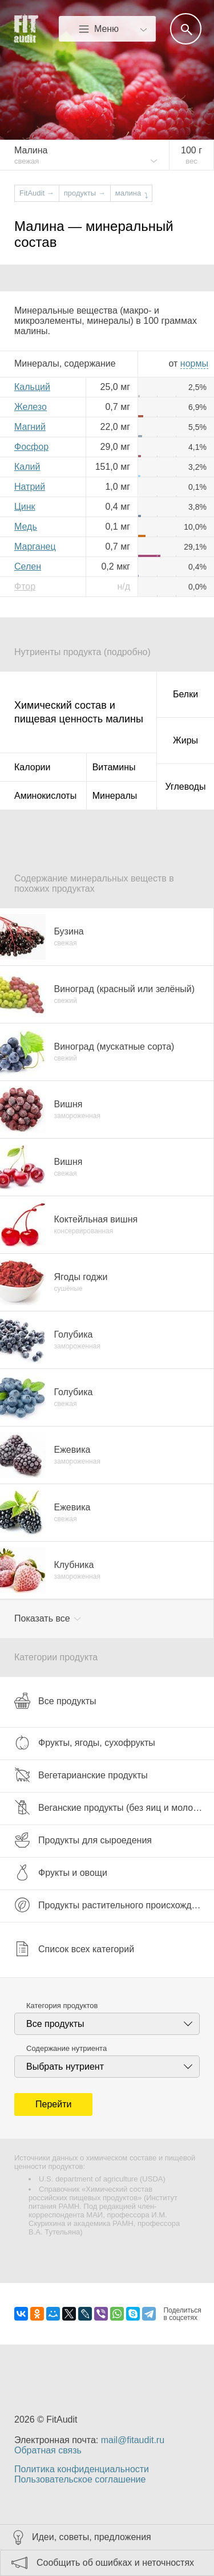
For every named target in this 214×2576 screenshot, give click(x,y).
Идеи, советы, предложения (91, 2537)
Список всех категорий (74, 1949)
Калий (27, 467)
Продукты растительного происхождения (113, 1905)
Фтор (24, 586)
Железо (30, 407)
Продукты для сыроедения (83, 1840)
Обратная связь (48, 2450)
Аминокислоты (45, 796)
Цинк (24, 506)
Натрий (29, 486)
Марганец (35, 546)
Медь (25, 526)
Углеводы (185, 786)
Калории (32, 767)
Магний (30, 427)
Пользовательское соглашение (80, 2479)
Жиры (185, 740)
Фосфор (31, 447)
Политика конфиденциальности (81, 2469)
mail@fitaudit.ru (132, 2440)
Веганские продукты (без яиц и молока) (109, 1807)
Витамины (114, 767)
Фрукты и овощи (60, 1872)
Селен (27, 566)
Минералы (115, 796)
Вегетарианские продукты (81, 1775)
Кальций (32, 387)
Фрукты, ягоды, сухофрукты (84, 1742)
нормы (194, 363)
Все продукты (55, 1701)
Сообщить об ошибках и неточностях (115, 2562)
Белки (185, 694)
